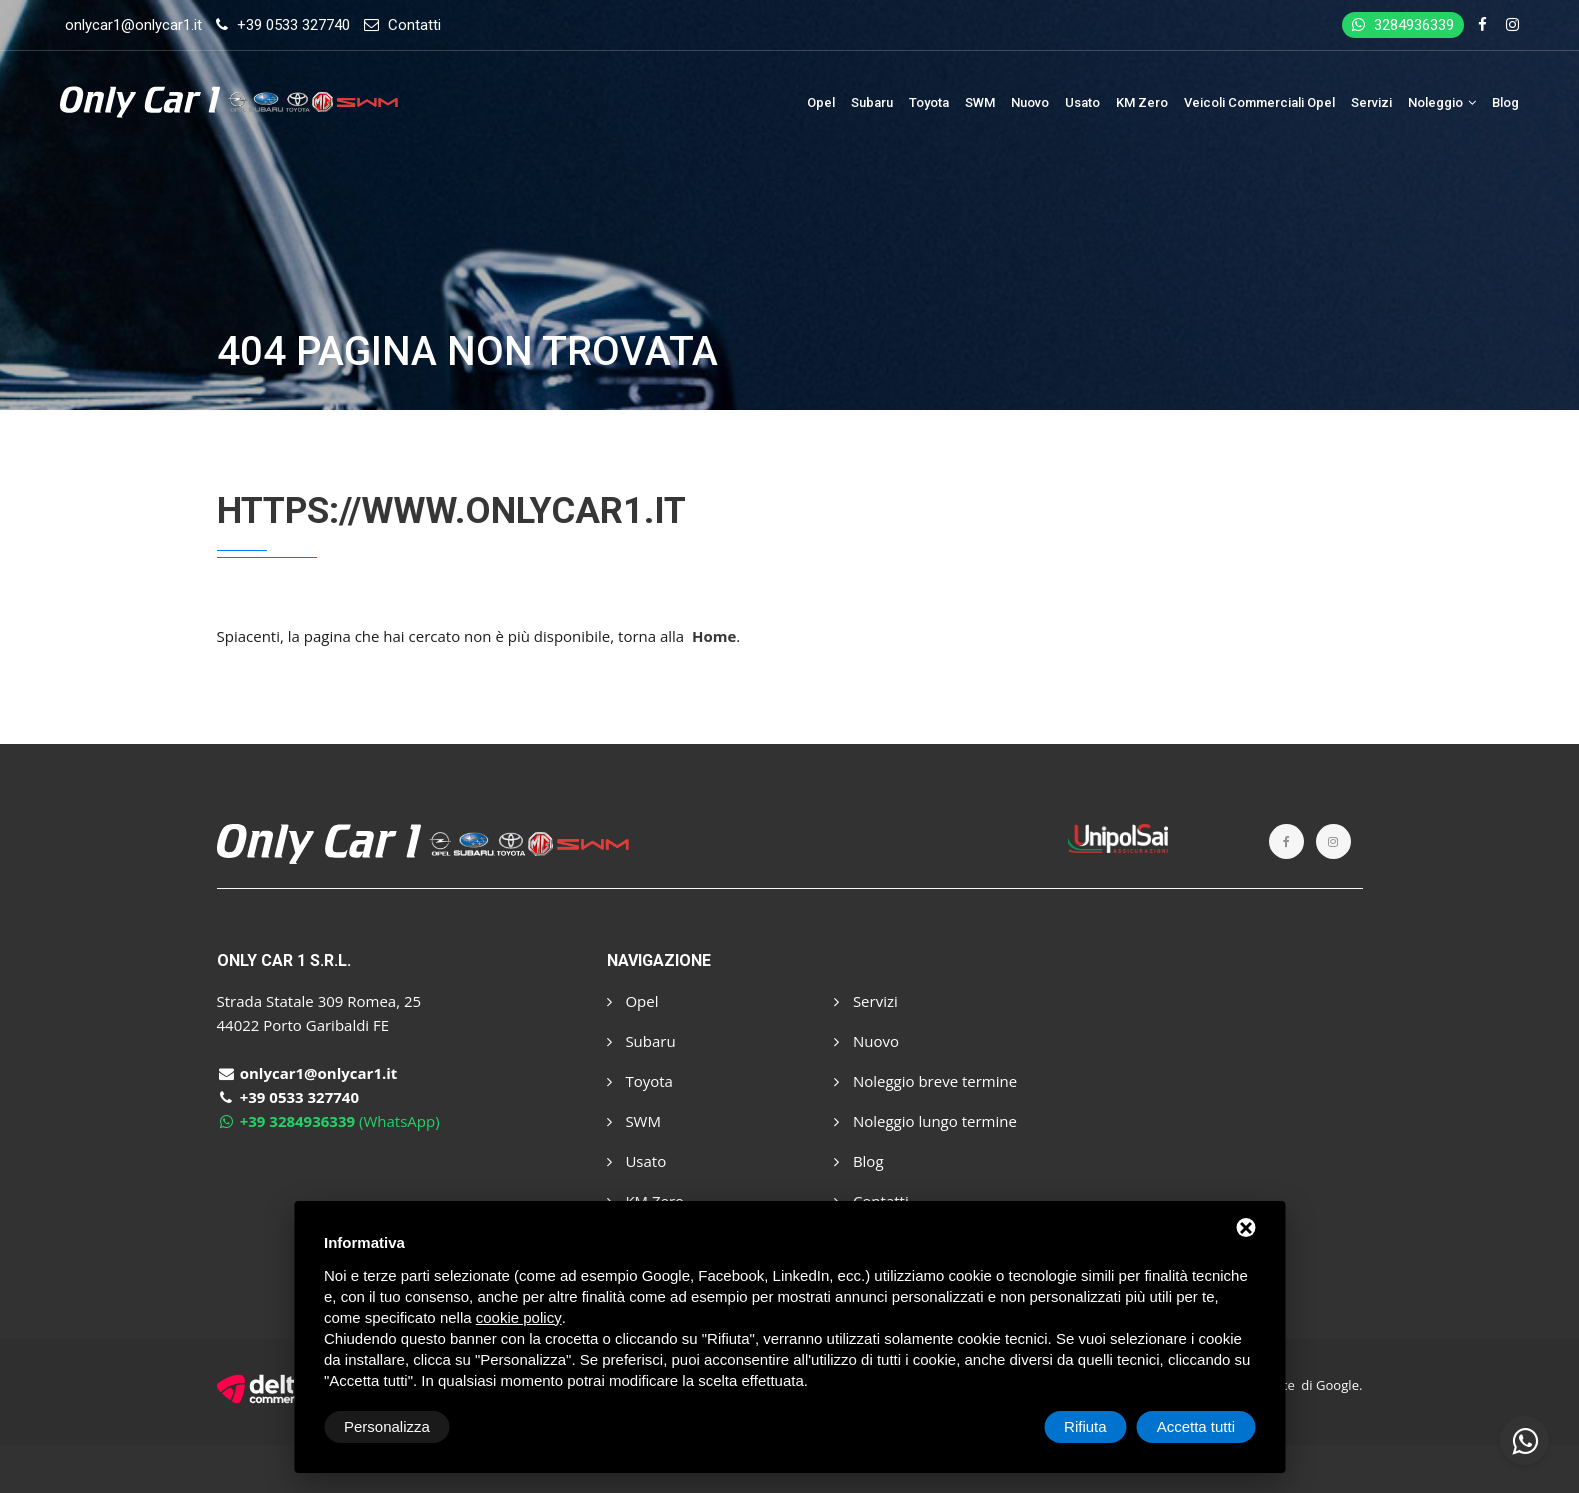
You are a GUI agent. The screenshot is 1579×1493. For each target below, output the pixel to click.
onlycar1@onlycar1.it (133, 25)
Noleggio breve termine (925, 1081)
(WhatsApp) (328, 1121)
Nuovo (1030, 102)
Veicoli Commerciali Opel (1259, 102)
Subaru (872, 102)
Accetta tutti (1196, 1426)
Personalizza (387, 1426)
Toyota (929, 102)
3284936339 (1403, 25)
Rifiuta (1085, 1426)
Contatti (414, 25)
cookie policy (519, 1317)
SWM (980, 102)
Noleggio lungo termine (925, 1121)
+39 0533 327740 (293, 25)
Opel (821, 102)
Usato (1082, 102)
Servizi (1371, 102)
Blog (1505, 102)
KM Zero (1142, 102)
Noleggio (1442, 102)
